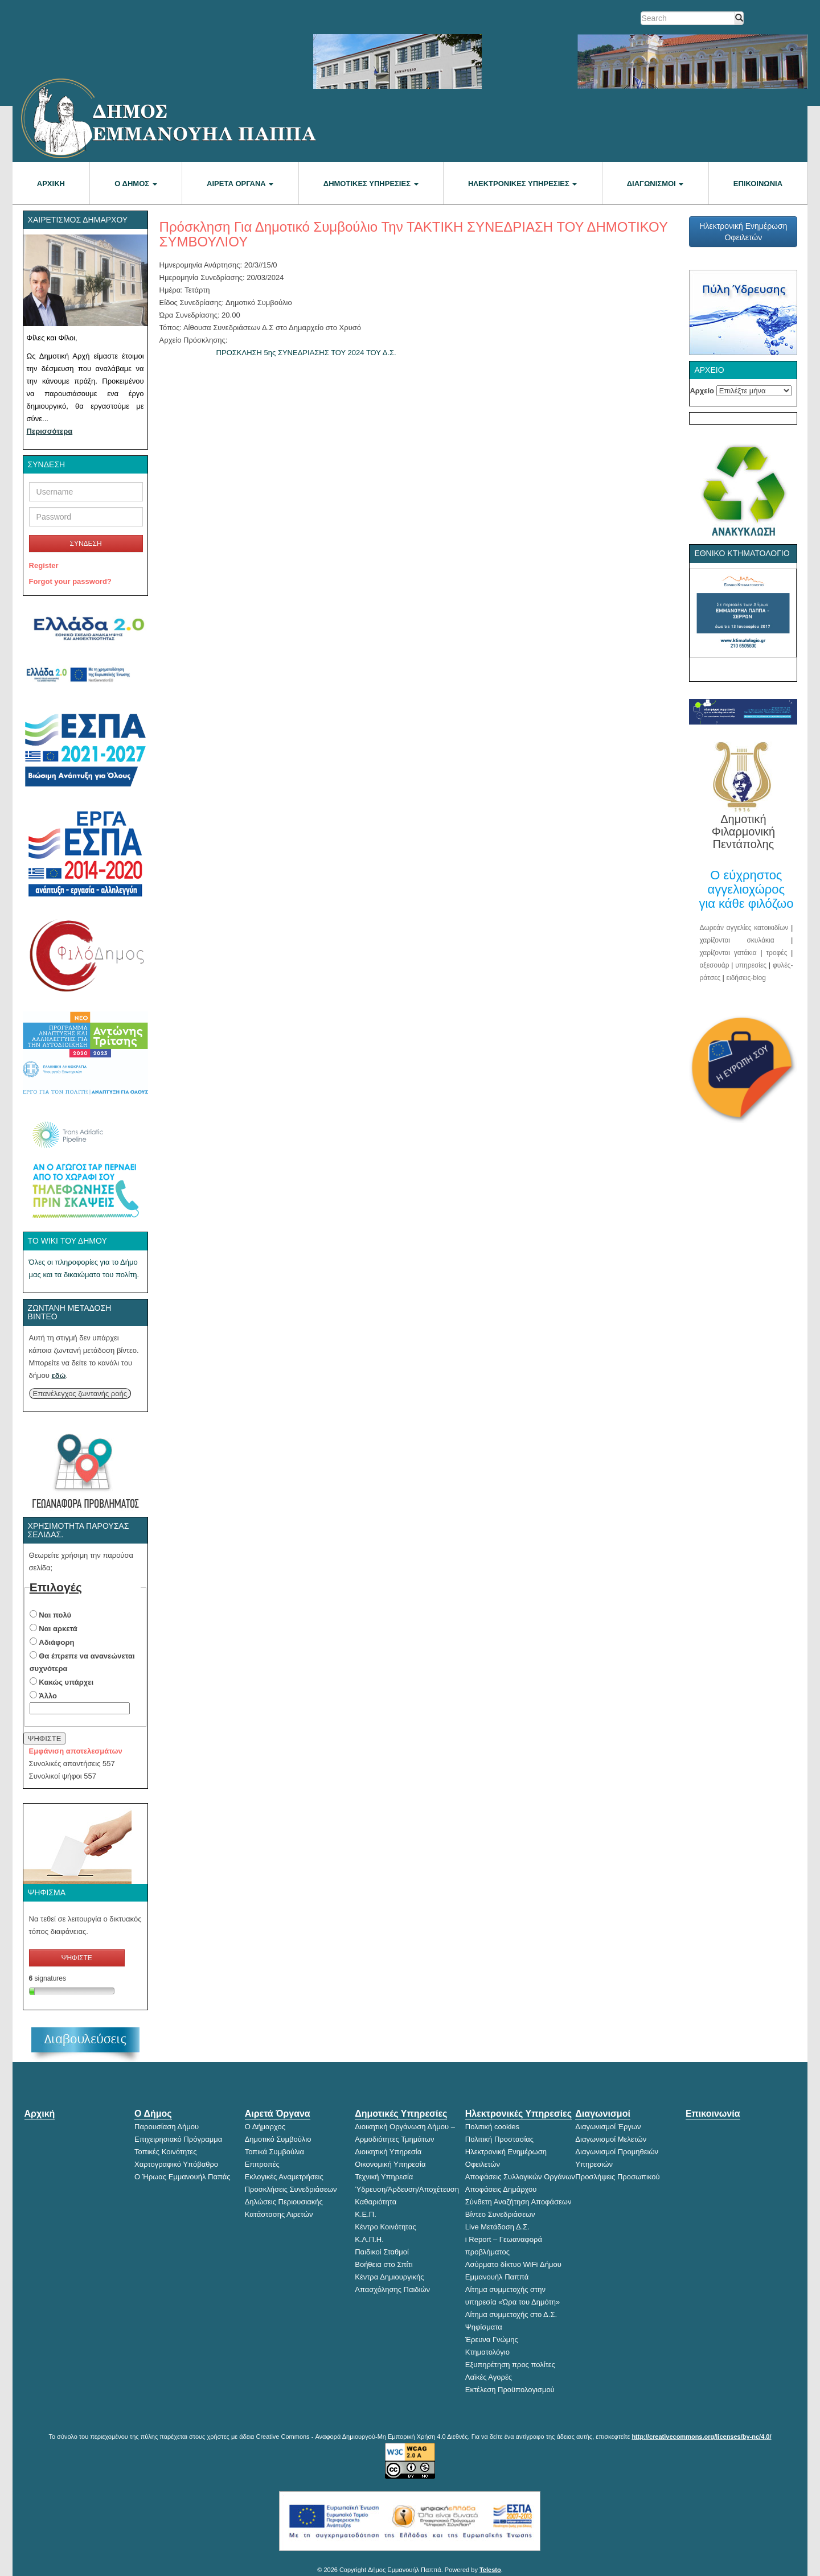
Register (44, 565)
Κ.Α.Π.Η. (369, 2239)
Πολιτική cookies (492, 2126)
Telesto (490, 2569)
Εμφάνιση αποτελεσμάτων (75, 1751)
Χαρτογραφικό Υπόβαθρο (176, 2164)
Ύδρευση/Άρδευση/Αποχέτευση (407, 2189)
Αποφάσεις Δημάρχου (501, 2189)
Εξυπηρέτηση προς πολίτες (510, 2364)
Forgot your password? (70, 581)
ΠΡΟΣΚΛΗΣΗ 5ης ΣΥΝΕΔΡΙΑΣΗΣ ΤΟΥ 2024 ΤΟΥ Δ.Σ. (306, 352)
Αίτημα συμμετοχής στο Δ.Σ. (511, 2314)
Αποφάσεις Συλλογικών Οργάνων (520, 2176)
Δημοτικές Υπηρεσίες (371, 183)
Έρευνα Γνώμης (491, 2339)
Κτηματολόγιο (487, 2352)
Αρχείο (702, 390)
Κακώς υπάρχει (66, 1682)
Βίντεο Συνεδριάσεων (500, 2214)
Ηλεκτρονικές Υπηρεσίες (522, 183)
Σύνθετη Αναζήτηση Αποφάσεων (518, 2202)
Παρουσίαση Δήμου (166, 2126)
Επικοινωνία (757, 183)
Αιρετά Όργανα (240, 183)
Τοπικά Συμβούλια (274, 2151)
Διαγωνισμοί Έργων (608, 2126)
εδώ (59, 1375)
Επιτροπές (262, 2164)
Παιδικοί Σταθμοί (382, 2252)
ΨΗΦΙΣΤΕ (45, 1738)
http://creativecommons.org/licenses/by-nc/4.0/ (701, 2436)
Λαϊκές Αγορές (488, 2377)
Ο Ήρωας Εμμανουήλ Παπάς (182, 2176)
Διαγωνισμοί (655, 183)
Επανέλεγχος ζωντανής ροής (80, 1393)
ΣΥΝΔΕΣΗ (85, 544)
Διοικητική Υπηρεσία (388, 2151)
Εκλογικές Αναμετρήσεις (284, 2176)
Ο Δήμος (135, 183)
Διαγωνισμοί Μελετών (610, 2139)
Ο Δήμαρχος (265, 2126)
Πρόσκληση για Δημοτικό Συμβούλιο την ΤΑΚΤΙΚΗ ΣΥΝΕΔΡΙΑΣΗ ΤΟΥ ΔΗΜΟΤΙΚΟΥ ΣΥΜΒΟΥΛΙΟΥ (413, 234)
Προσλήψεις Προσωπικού (617, 2176)
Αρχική (51, 183)
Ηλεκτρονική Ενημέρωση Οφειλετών (743, 231)
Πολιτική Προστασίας (499, 2139)
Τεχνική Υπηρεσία (384, 2176)
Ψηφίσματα (483, 2327)
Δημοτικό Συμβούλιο (278, 2139)
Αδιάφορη (56, 1642)
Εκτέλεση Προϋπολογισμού (510, 2389)
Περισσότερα (50, 431)
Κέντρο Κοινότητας (385, 2227)
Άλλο (48, 1696)
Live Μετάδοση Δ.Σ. (497, 2227)
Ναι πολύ (55, 1615)
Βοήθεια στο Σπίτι (383, 2264)
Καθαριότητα (375, 2202)
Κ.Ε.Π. (365, 2214)
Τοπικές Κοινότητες (165, 2151)
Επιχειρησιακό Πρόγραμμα (178, 2139)
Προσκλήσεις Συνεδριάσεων (291, 2189)
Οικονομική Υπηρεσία (390, 2164)
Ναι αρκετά (58, 1628)
